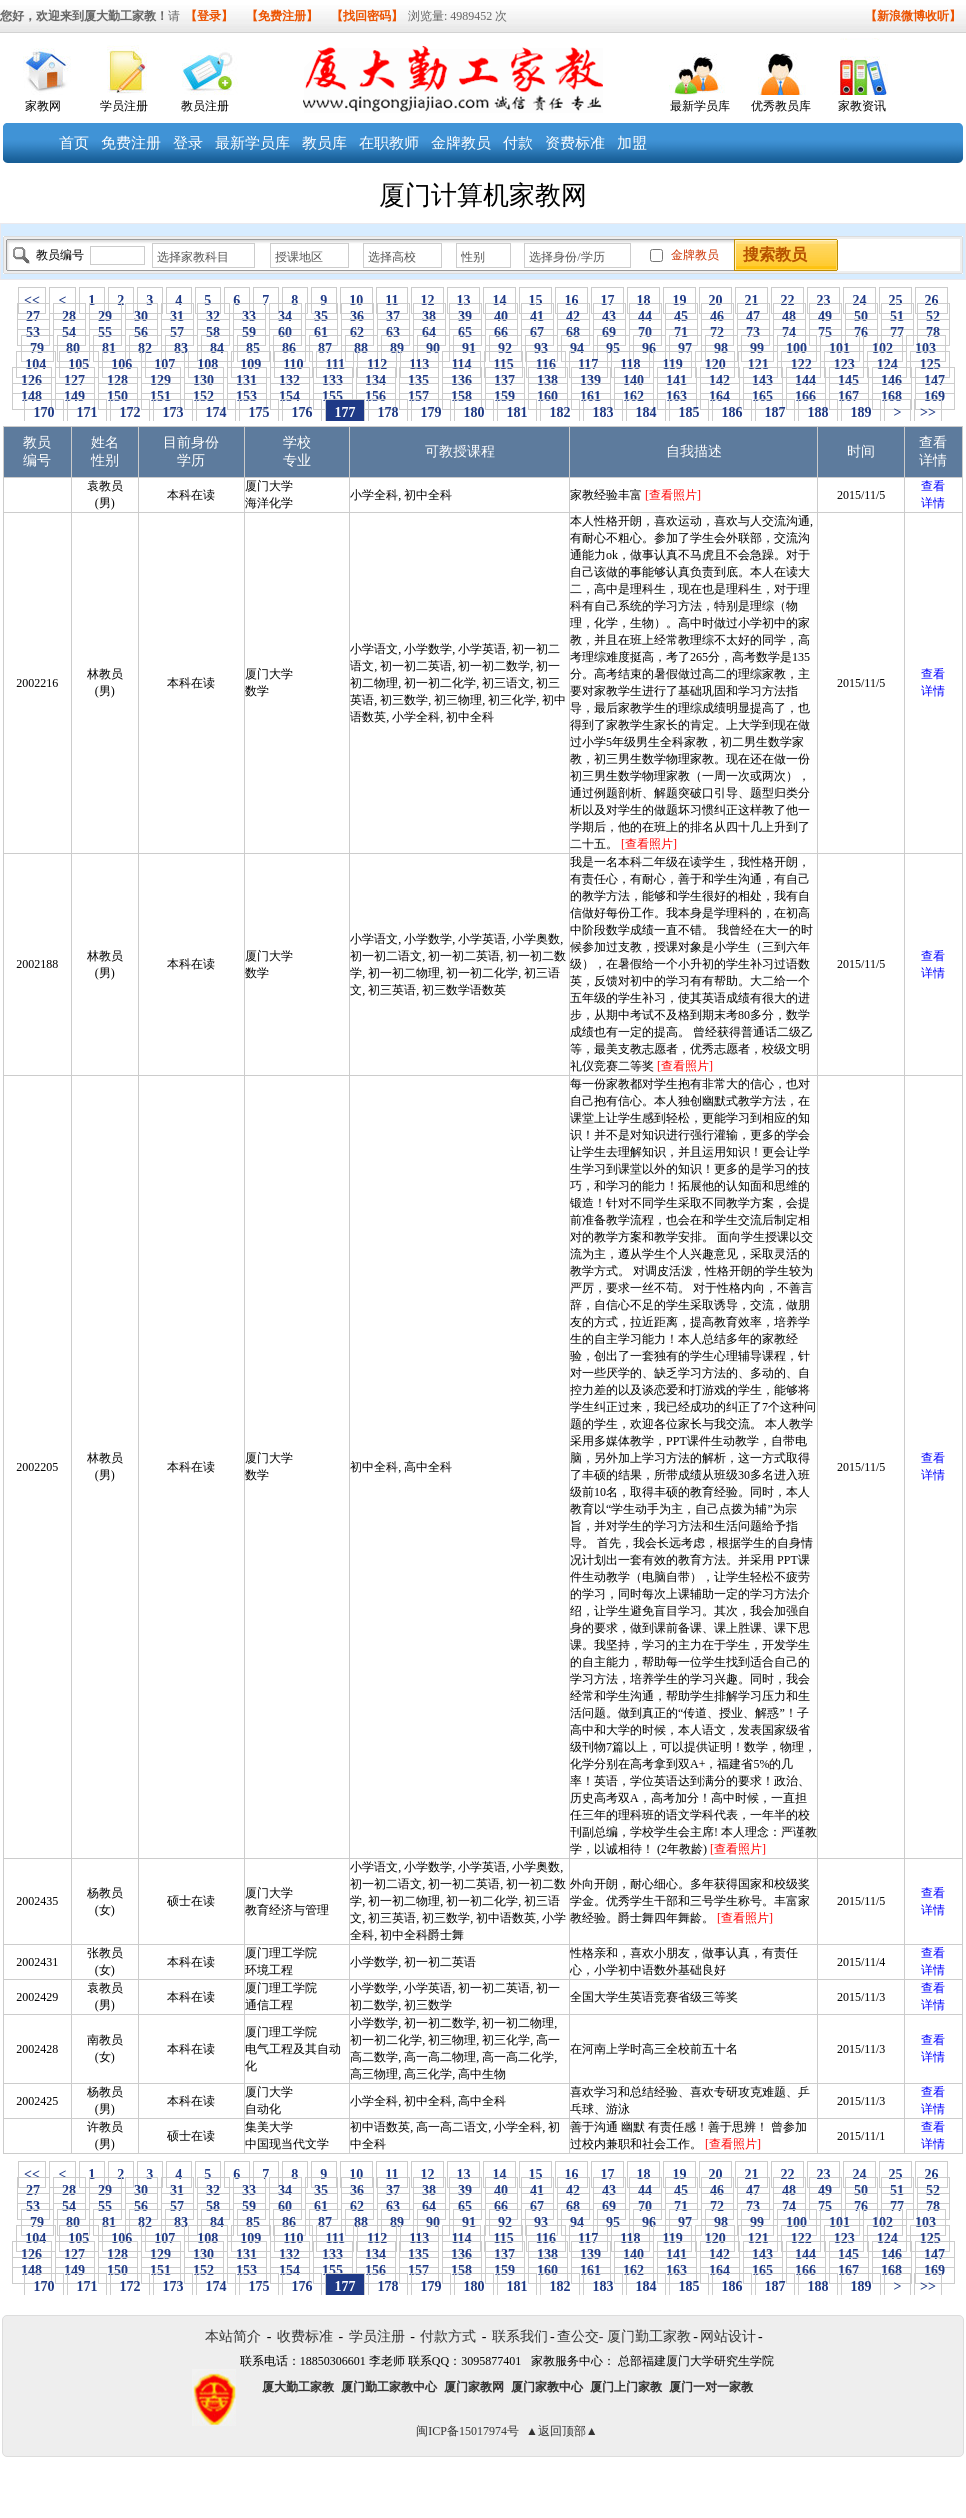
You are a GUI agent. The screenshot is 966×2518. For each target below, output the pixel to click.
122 (801, 364)
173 (173, 412)
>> (928, 412)
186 (732, 412)
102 (883, 348)
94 (577, 348)
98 (721, 348)
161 (591, 396)
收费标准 (305, 2336)
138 (548, 380)
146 (892, 380)
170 (44, 412)
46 (717, 316)
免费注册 (131, 143)
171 (87, 412)
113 (419, 364)
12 (427, 300)
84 (217, 348)
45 (681, 316)
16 (571, 300)
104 (36, 364)
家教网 (43, 106)
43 (609, 316)
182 (560, 412)
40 (501, 316)
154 (290, 396)
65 (465, 332)
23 (823, 300)
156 (376, 396)
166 (806, 396)
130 (204, 380)
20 (715, 300)
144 (806, 380)
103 (926, 348)
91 (469, 348)
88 (361, 348)
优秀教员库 (781, 106)
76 (861, 332)
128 (118, 380)
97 (685, 348)
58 (213, 332)
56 (141, 332)
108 (208, 364)
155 (333, 396)
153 (247, 396)
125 (930, 364)
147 (935, 380)
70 (645, 332)
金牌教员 (461, 143)
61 (321, 332)
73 (753, 332)
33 (249, 316)
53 (33, 332)
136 (462, 380)
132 (290, 380)
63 (393, 332)
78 (933, 332)
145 (849, 380)
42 (573, 316)
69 (609, 332)
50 (861, 316)
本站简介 (233, 2336)
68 (573, 332)
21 (751, 300)
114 (461, 364)
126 (32, 380)
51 (897, 316)
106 (122, 364)
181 (517, 412)
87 (325, 348)
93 (541, 348)
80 (73, 348)
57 (177, 332)
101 (840, 348)
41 (537, 316)
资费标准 (575, 143)
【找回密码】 (367, 16)
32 (213, 316)
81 (109, 348)
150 (118, 396)
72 (717, 332)
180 (474, 412)
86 (289, 348)
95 (613, 348)
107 (165, 364)
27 (33, 316)
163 (677, 396)
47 (753, 316)
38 (429, 316)
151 (161, 396)
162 (634, 396)
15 (535, 300)
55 (105, 332)
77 (897, 332)
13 (463, 300)
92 (505, 348)
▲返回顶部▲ (562, 2431)
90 (433, 348)
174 (216, 412)
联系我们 (520, 2336)
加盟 (632, 143)
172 (130, 412)
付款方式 (448, 2336)
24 (859, 300)
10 (356, 300)
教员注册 (205, 106)
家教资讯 (862, 106)
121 (758, 364)
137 (505, 380)
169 (935, 396)
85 (253, 348)
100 (797, 348)
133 (333, 380)
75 (825, 332)
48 (789, 316)
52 (933, 316)
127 (75, 380)
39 (465, 316)
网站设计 (728, 2336)
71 (681, 332)
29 (105, 316)
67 (537, 332)
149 (75, 396)
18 (643, 300)
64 (429, 332)
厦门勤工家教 (649, 2336)
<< (32, 300)
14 (499, 300)
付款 (518, 143)
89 (397, 348)
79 (37, 348)
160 (548, 396)
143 (763, 380)
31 (177, 316)
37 (393, 316)
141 (677, 380)
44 (645, 316)
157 (419, 396)
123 (844, 364)
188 (818, 412)
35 (321, 316)
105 (79, 364)
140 (634, 380)
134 (376, 380)
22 (787, 300)
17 (607, 300)
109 (251, 364)
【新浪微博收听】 (913, 16)
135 (419, 380)
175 (259, 412)
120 (715, 364)
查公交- (580, 2336)
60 (285, 332)
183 (603, 412)
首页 (74, 143)
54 (69, 332)
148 (32, 396)
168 (892, 396)
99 (757, 348)
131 (247, 380)
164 (720, 396)
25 (895, 300)
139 (591, 380)
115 (503, 364)
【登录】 (209, 16)
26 (931, 300)
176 (302, 412)
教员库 (324, 143)
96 (649, 348)
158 (462, 396)
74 (789, 332)
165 (763, 396)
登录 (188, 143)
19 (679, 300)
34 (285, 316)
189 (861, 412)
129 (161, 380)
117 (588, 364)
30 (141, 316)
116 (545, 364)
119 (672, 364)
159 (505, 396)
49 (825, 316)
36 (357, 316)
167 (849, 396)
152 (204, 396)
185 (689, 412)
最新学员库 (700, 106)
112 (376, 364)
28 (69, 316)
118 (630, 364)
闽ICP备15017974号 (467, 2431)
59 (249, 332)
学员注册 (124, 106)
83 (181, 348)
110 (293, 364)
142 (720, 380)
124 (887, 364)
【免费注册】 (282, 16)
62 (357, 332)
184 (646, 412)
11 (392, 300)
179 (431, 412)
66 (501, 332)
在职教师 (389, 143)
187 (775, 412)
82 (145, 348)
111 (335, 364)
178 (388, 412)
